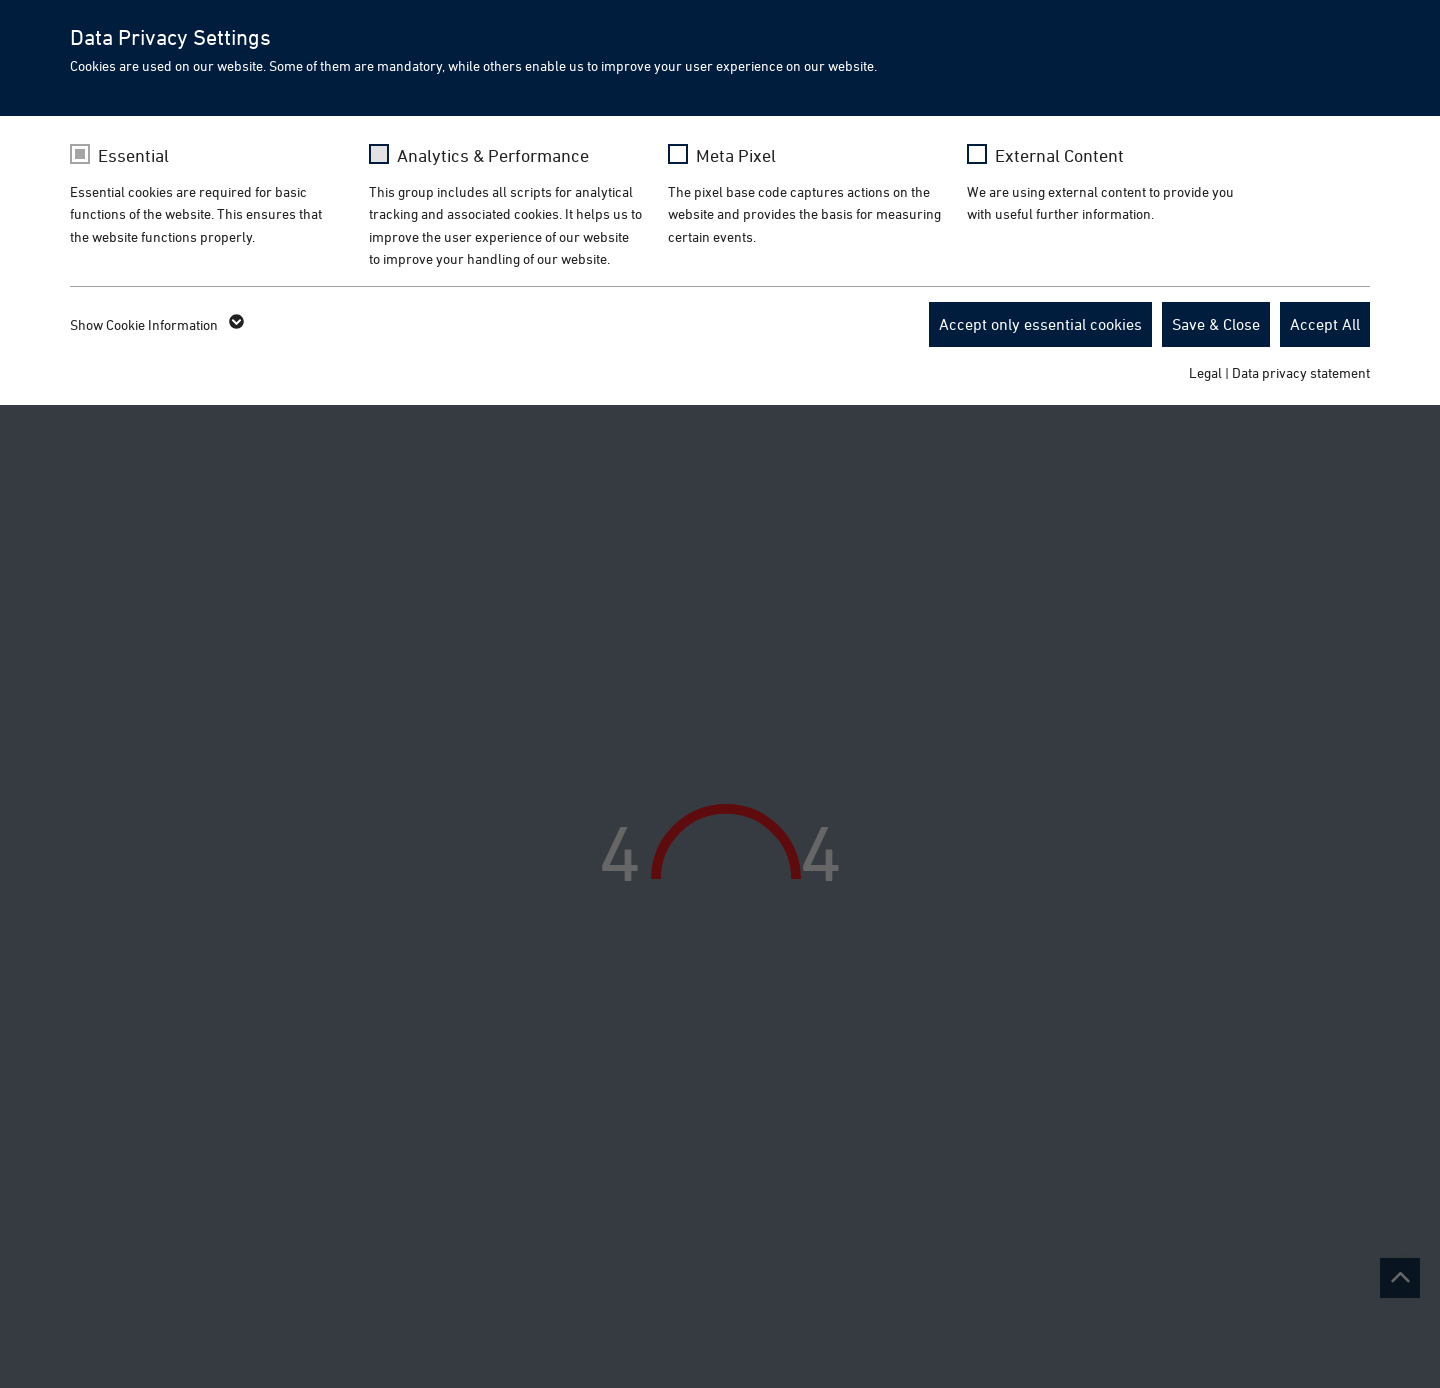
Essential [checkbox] (133, 155)
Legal (1205, 372)
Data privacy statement (1301, 372)
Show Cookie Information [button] (155, 325)
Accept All (1325, 324)
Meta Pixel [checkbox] (736, 155)
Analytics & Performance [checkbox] (493, 155)
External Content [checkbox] (1059, 155)
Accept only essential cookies (1040, 324)
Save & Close (1216, 324)
